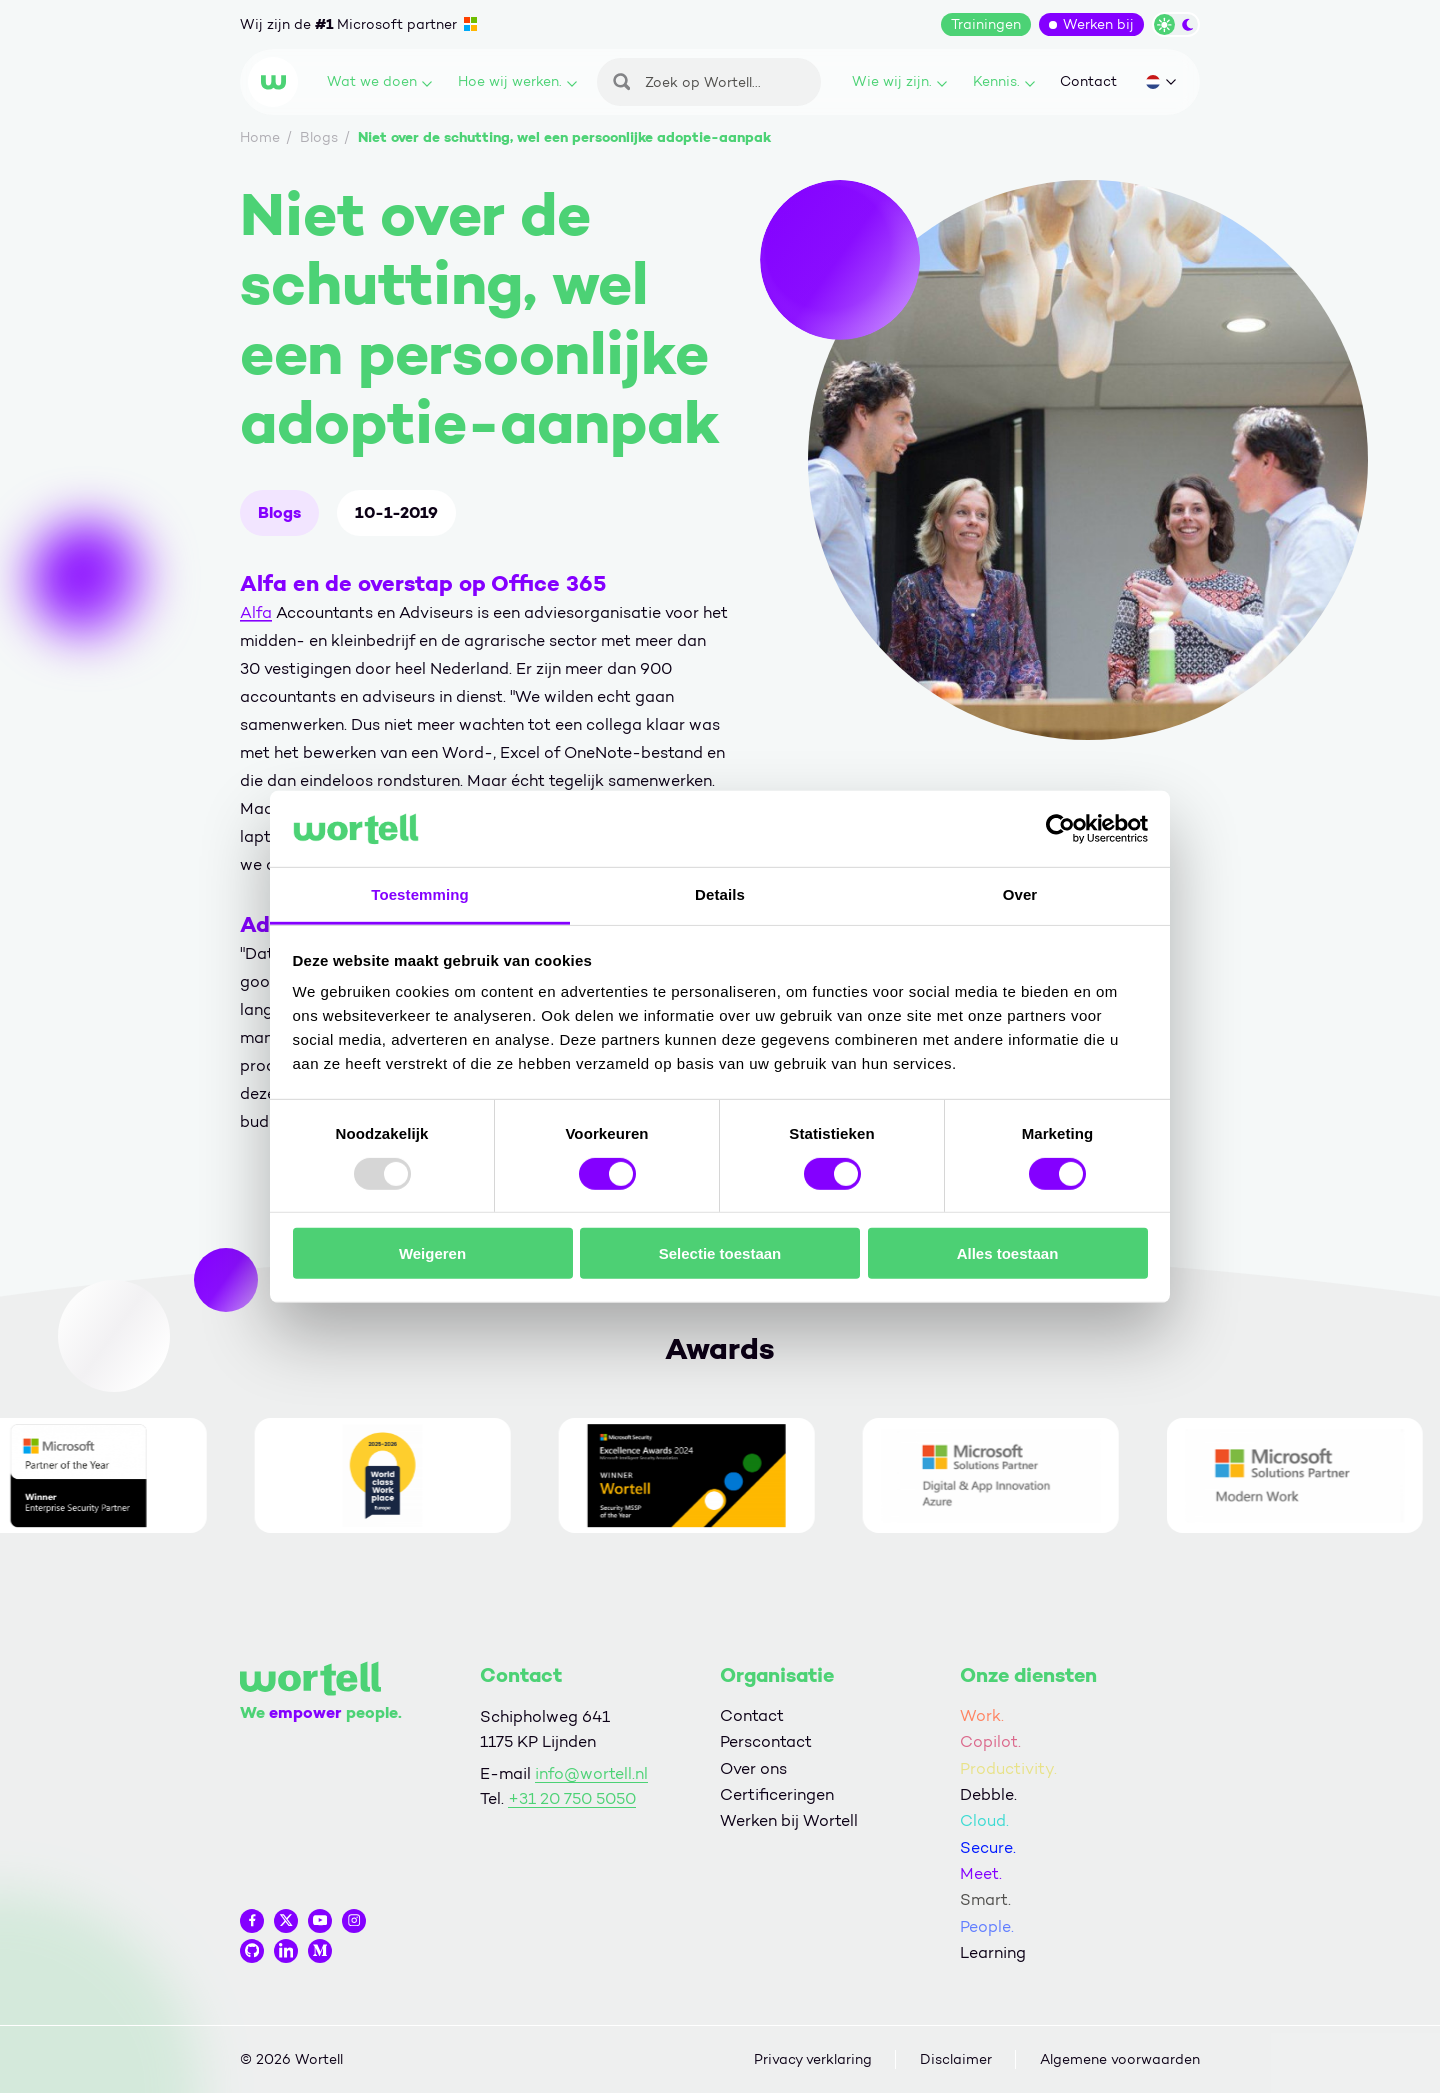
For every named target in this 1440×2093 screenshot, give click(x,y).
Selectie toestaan (720, 1253)
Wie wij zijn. (899, 81)
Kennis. (1004, 81)
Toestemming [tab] (420, 894)
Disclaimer (956, 2059)
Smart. (985, 1899)
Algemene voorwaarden (1120, 2059)
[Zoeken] (709, 82)
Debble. (988, 1794)
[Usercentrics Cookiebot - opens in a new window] (1060, 829)
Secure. (988, 1847)
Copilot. (990, 1741)
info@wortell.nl (591, 1773)
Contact (1088, 81)
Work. (982, 1715)
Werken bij (1098, 24)
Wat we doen (379, 81)
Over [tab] (1020, 894)
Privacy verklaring (813, 2059)
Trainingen (986, 24)
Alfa (256, 612)
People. (987, 1926)
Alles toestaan (1008, 1253)
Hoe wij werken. (517, 81)
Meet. (981, 1873)
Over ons (753, 1768)
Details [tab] (720, 894)
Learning (993, 1952)
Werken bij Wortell (789, 1820)
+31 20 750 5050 (572, 1798)
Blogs (279, 512)
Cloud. (984, 1820)
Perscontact (766, 1741)
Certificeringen (777, 1794)
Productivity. (1008, 1768)
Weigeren (432, 1253)
